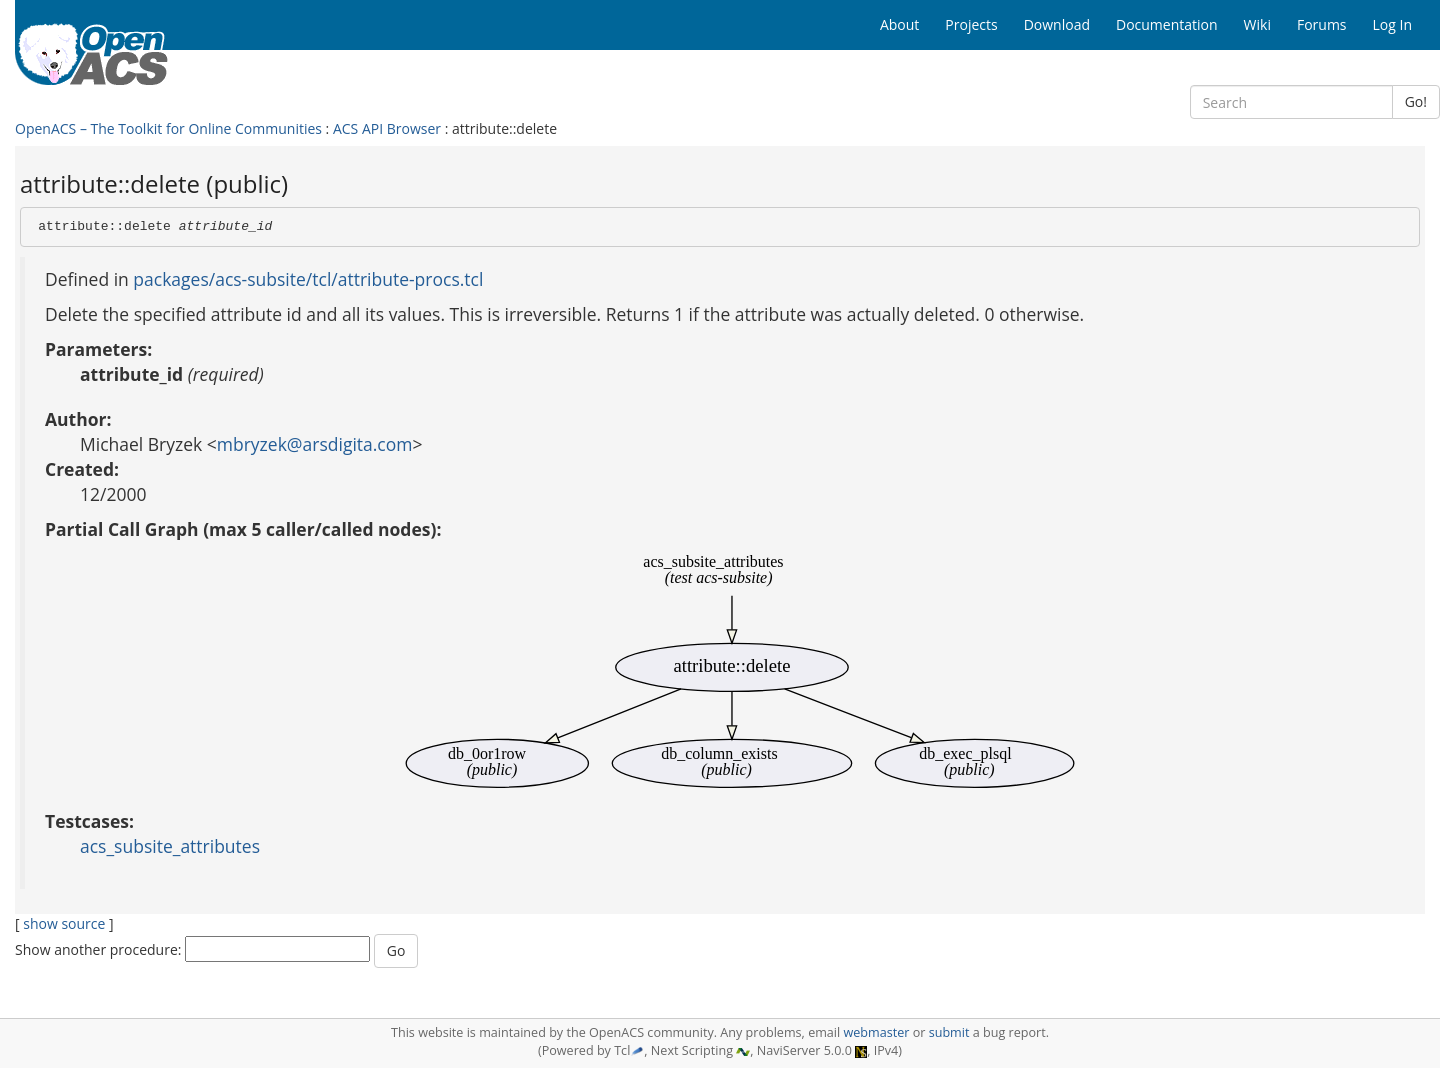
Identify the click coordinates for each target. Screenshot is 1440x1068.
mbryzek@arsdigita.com (315, 444)
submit (949, 1032)
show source (64, 923)
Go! (1416, 101)
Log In (1392, 24)
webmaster (876, 1032)
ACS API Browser (387, 128)
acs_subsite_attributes (170, 846)
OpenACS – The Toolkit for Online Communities (168, 128)
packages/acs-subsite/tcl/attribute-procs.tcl (308, 279)
